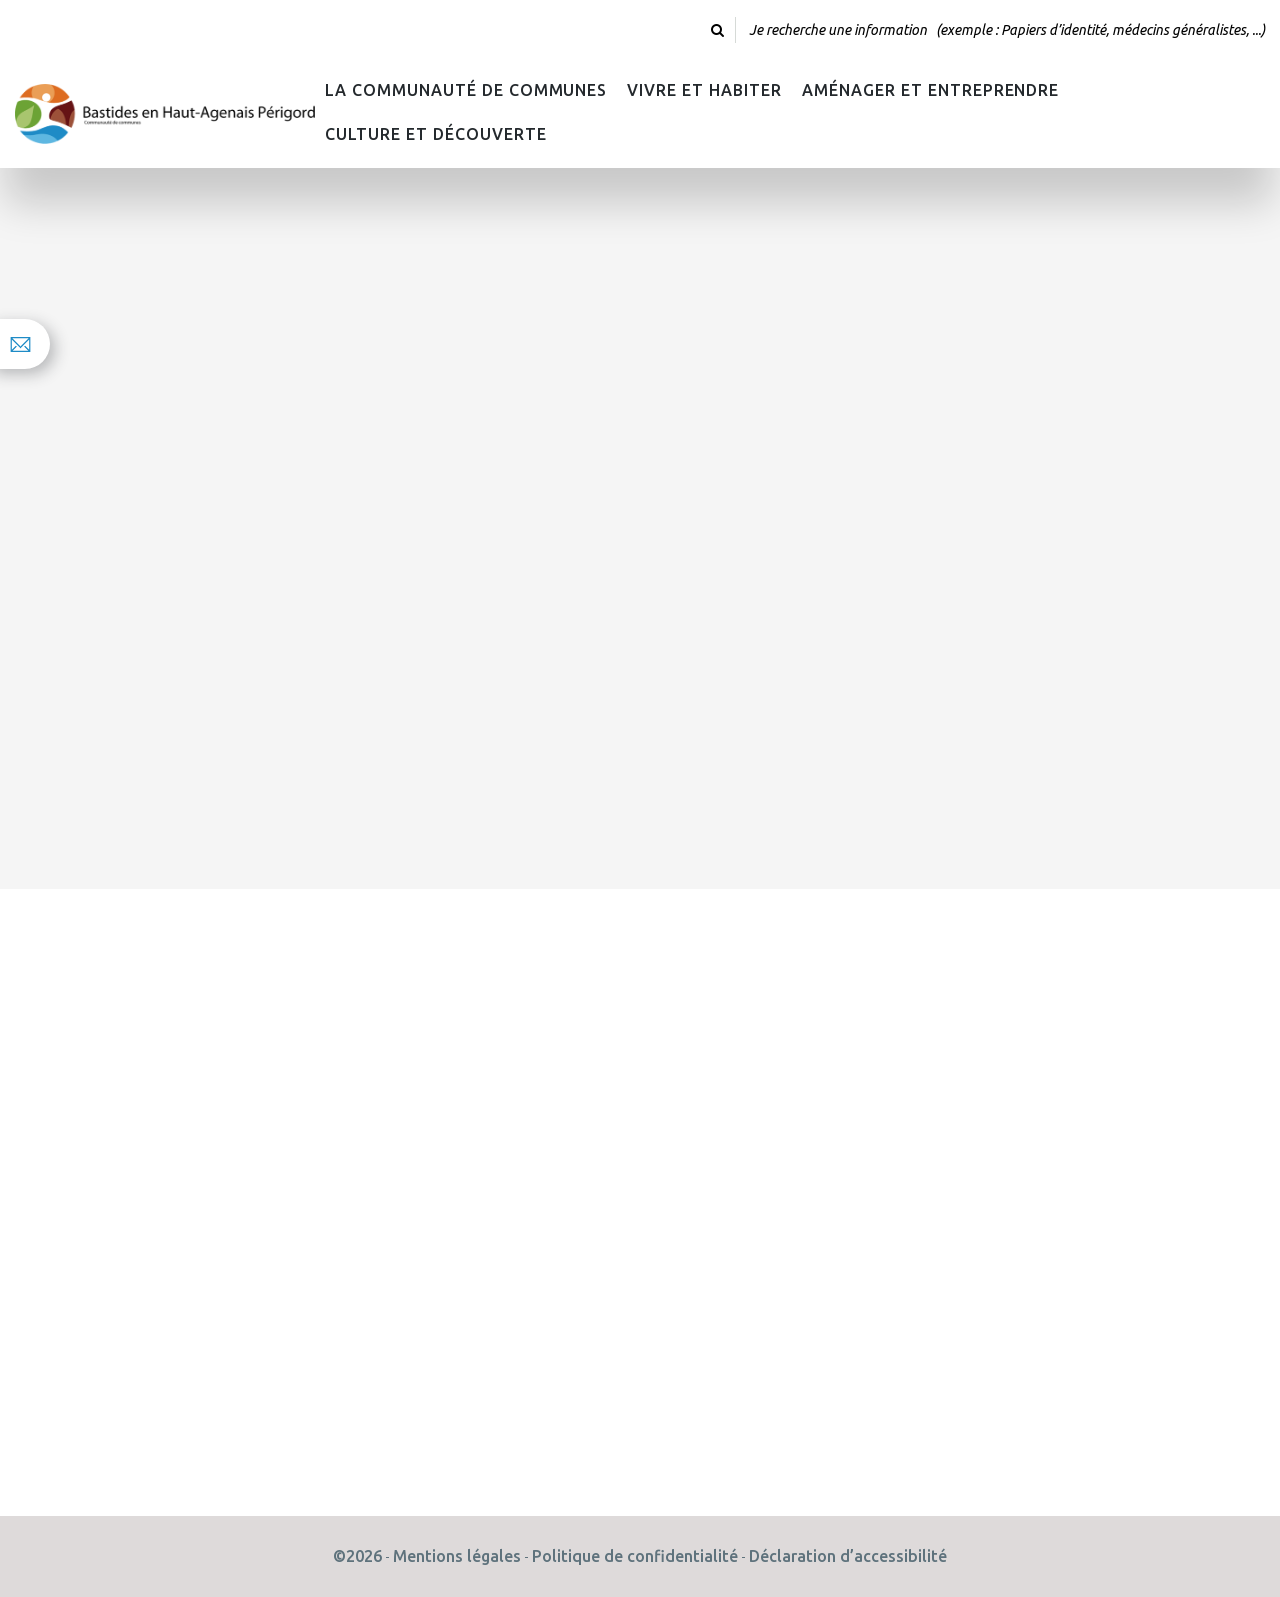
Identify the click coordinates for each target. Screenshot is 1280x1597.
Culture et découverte (435, 134)
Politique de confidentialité (635, 1556)
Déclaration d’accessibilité (848, 1556)
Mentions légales (457, 1556)
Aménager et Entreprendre (930, 90)
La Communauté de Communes (466, 90)
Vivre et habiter (704, 90)
